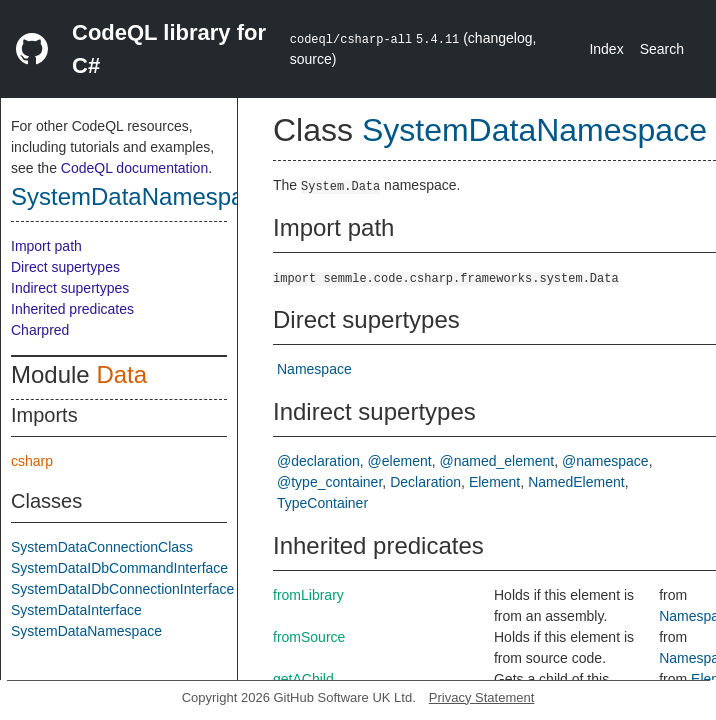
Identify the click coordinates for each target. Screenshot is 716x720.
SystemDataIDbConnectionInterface (122, 589)
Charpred (40, 330)
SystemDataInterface (76, 610)
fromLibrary (308, 595)
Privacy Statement (482, 697)
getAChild (303, 679)
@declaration (318, 461)
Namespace (314, 369)
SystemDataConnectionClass (102, 547)
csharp (32, 461)
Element (494, 482)
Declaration (425, 482)
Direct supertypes (65, 267)
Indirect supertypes (70, 288)
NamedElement (576, 482)
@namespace (605, 461)
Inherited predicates (72, 309)
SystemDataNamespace (140, 196)
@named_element (497, 461)
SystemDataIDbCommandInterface (119, 568)
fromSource (309, 637)
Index (606, 49)
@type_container (329, 482)
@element (400, 461)
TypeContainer (322, 503)
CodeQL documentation (134, 168)
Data (121, 374)
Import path (46, 246)
